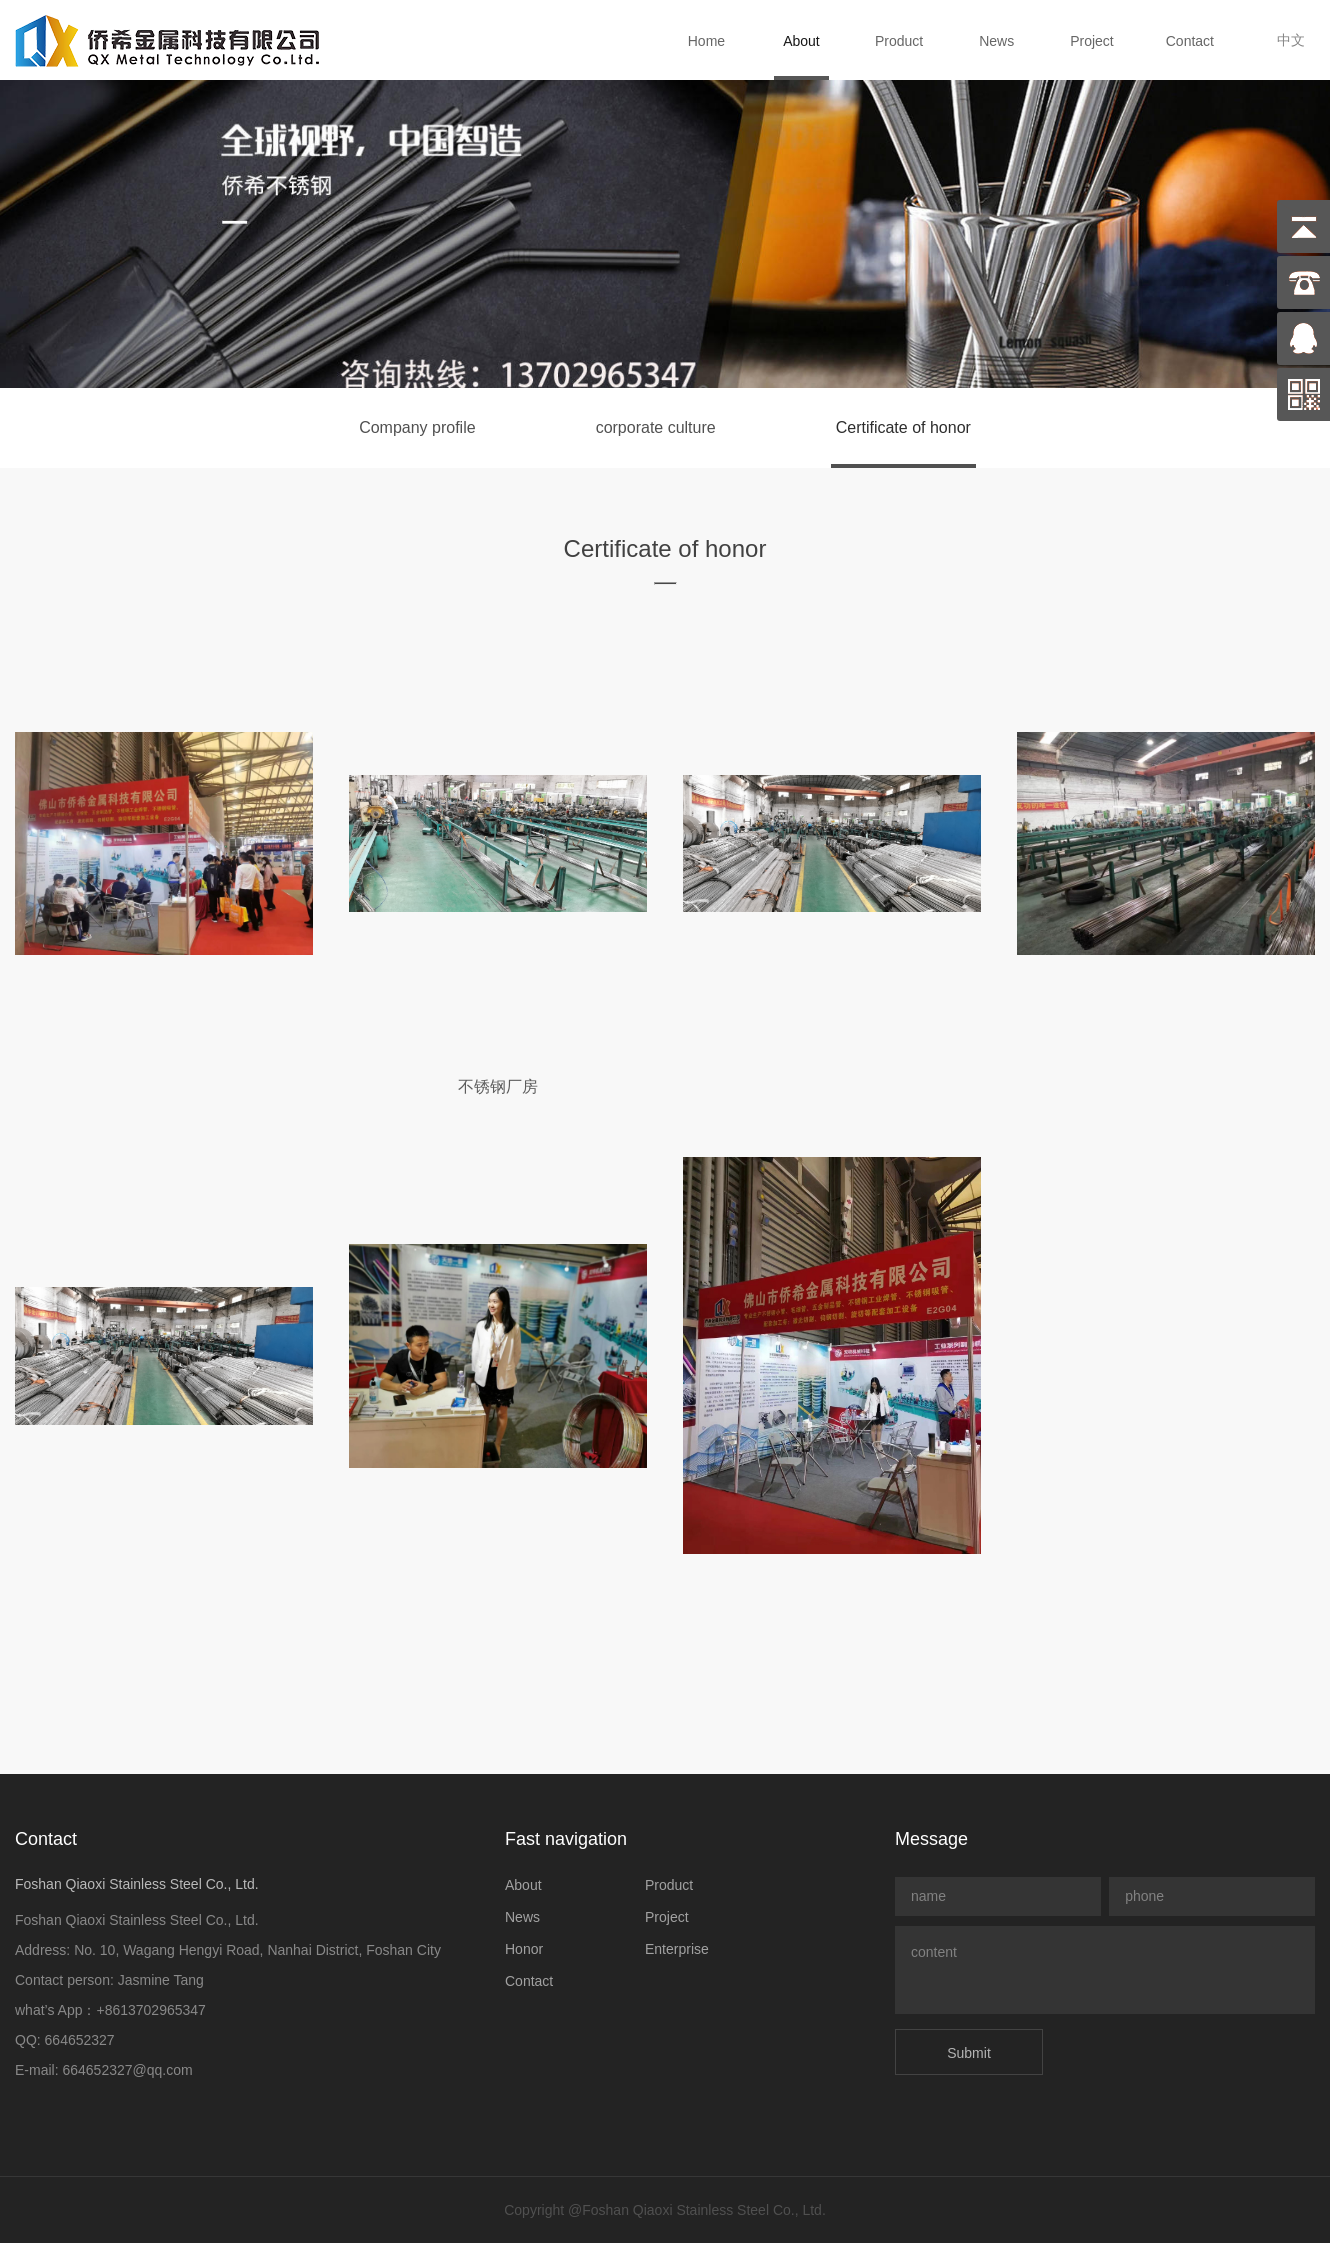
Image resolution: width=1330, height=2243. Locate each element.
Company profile (417, 427)
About (801, 41)
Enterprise (677, 1949)
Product (899, 41)
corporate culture (656, 427)
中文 (1291, 40)
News (996, 41)
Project (1092, 41)
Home (706, 41)
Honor (524, 1949)
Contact (1190, 41)
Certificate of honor (903, 427)
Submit (969, 2053)
